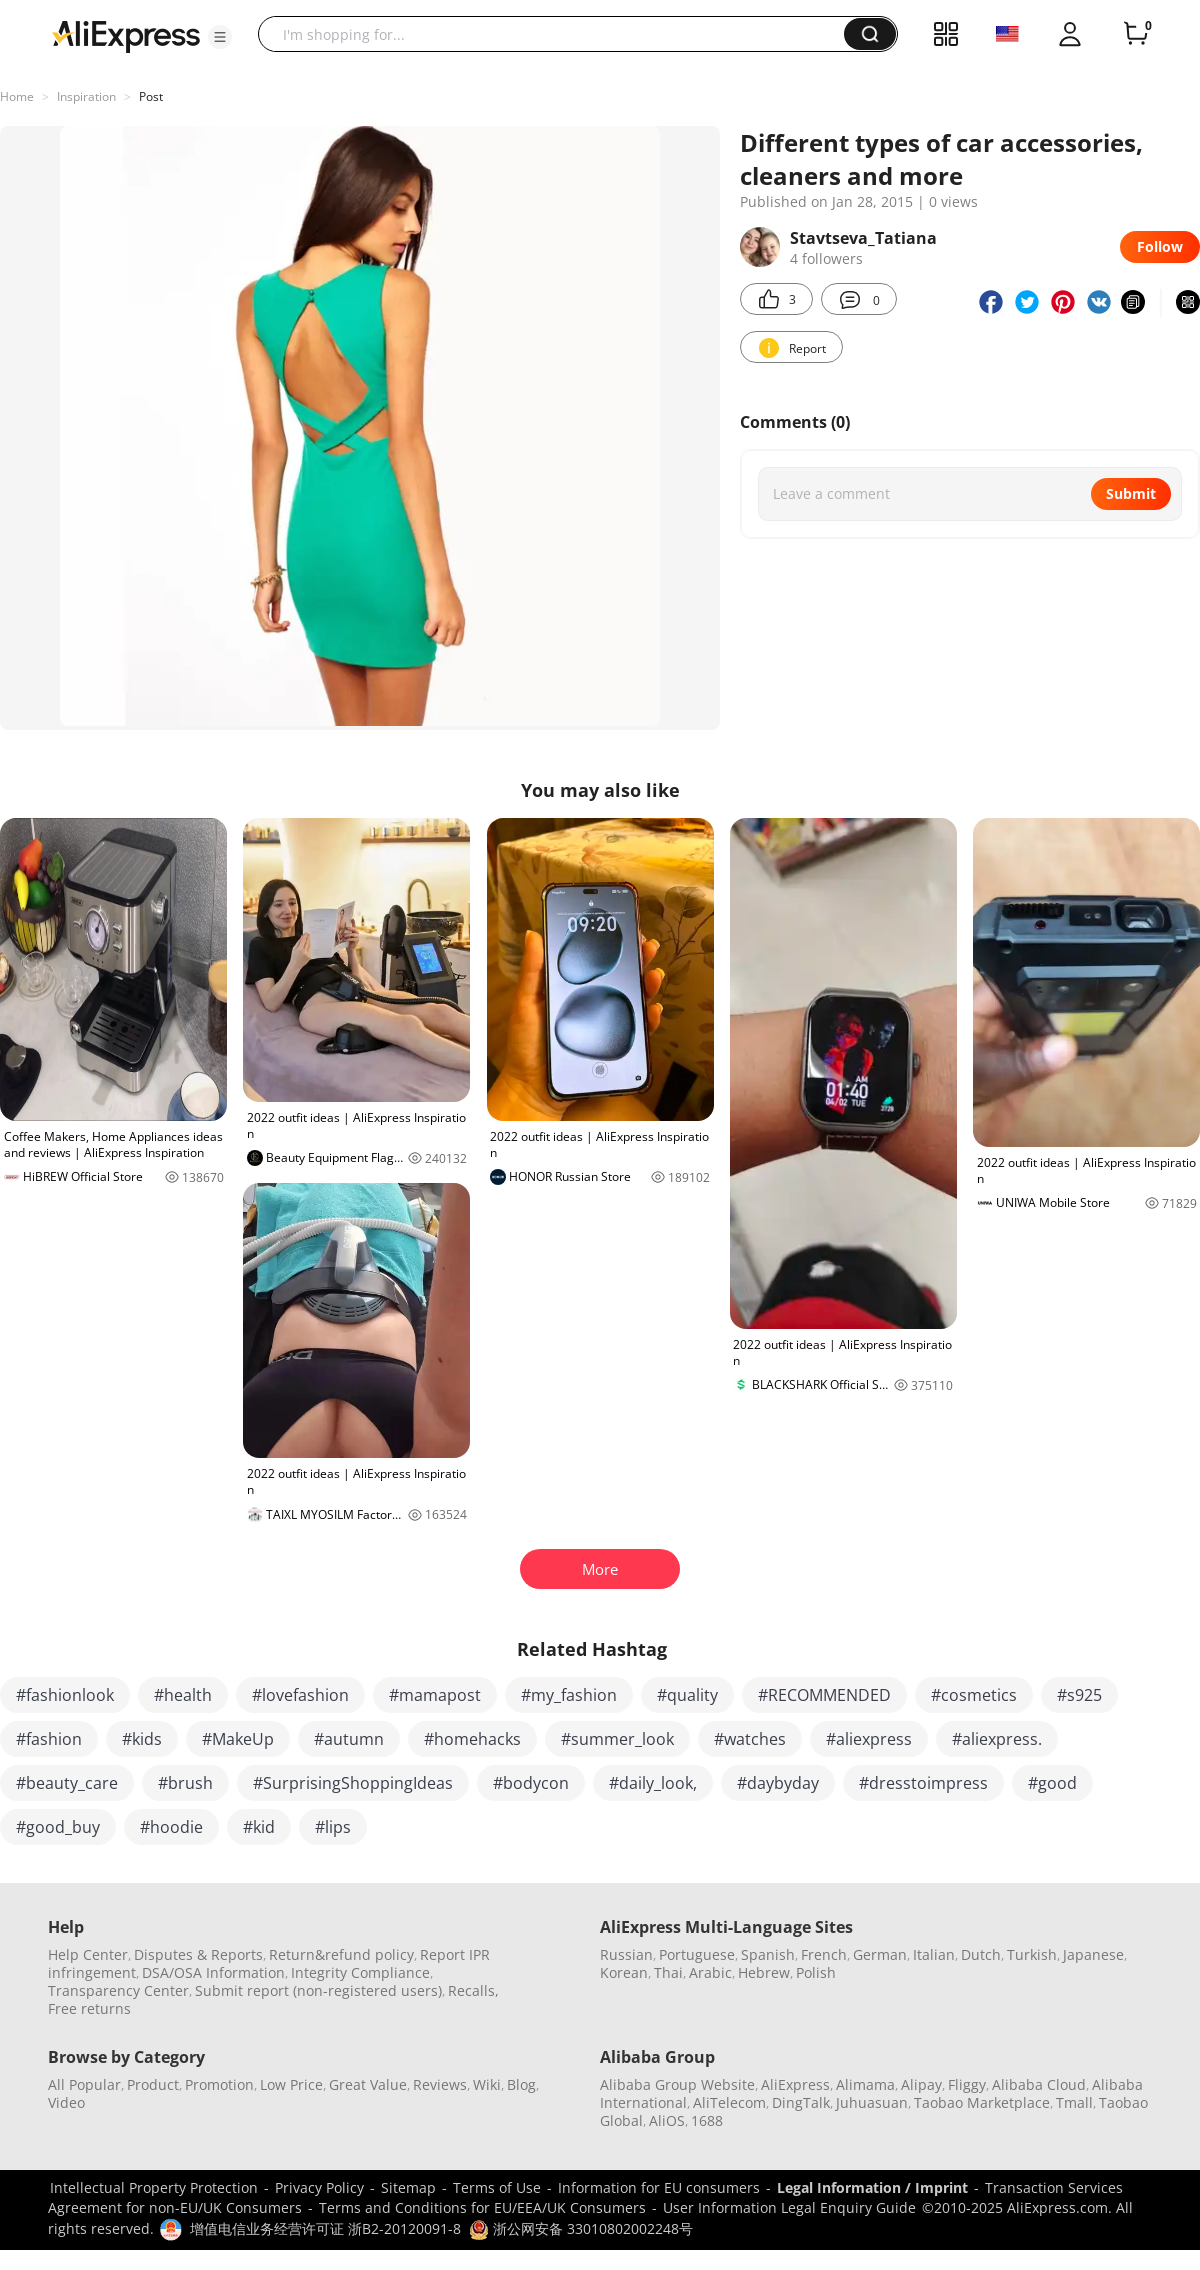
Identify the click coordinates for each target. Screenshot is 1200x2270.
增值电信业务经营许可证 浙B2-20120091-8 (325, 2228)
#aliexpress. (997, 1739)
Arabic (710, 1972)
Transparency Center (118, 1990)
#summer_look (617, 1739)
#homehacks (472, 1739)
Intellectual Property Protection (154, 2187)
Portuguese (697, 1954)
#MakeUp (238, 1739)
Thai (668, 1972)
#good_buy (58, 1827)
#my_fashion (569, 1695)
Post (151, 96)
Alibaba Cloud (1039, 2084)
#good (1052, 1783)
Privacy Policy (319, 2187)
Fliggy (967, 2084)
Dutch (981, 1954)
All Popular (84, 2084)
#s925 (1079, 1695)
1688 (707, 2120)
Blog (521, 2084)
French (824, 1954)
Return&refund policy (341, 1954)
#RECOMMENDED (824, 1695)
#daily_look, (653, 1783)
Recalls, (473, 1990)
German (880, 1954)
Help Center (88, 1954)
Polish (816, 1972)
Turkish (1032, 1954)
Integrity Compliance (360, 1972)
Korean (624, 1972)
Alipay (921, 2084)
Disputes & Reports (198, 1954)
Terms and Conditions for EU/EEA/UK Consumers (482, 2207)
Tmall (1074, 2102)
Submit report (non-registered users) (318, 1990)
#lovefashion (300, 1695)
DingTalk (801, 2102)
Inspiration (86, 96)
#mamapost (435, 1695)
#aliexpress (869, 1739)
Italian (934, 1954)
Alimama (865, 2084)
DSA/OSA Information (213, 1972)
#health (183, 1695)
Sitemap (408, 2187)
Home (17, 96)
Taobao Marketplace (982, 2102)
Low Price (291, 2084)
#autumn (349, 1739)
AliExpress (795, 2084)
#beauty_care (67, 1783)
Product (153, 2084)
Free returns (89, 2008)
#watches (750, 1739)
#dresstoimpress (923, 1783)
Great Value (368, 2084)
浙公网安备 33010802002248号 (581, 2228)
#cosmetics (974, 1695)
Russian (626, 1954)
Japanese (1093, 1954)
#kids (142, 1739)
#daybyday (778, 1783)
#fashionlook (65, 1695)
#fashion (49, 1739)
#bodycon (531, 1783)
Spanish (768, 1954)
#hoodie (171, 1827)
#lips (333, 1827)
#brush (185, 1783)
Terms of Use (497, 2187)
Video (66, 2102)
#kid (259, 1827)
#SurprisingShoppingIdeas (353, 1783)
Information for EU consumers (659, 2187)
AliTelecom (729, 2102)
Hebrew (764, 1972)
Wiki (487, 2084)
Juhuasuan (872, 2102)
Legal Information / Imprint (872, 2187)
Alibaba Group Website (677, 2084)
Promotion (219, 2084)
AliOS (667, 2120)
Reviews (440, 2084)
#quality (687, 1695)
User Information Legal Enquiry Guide (789, 2207)
